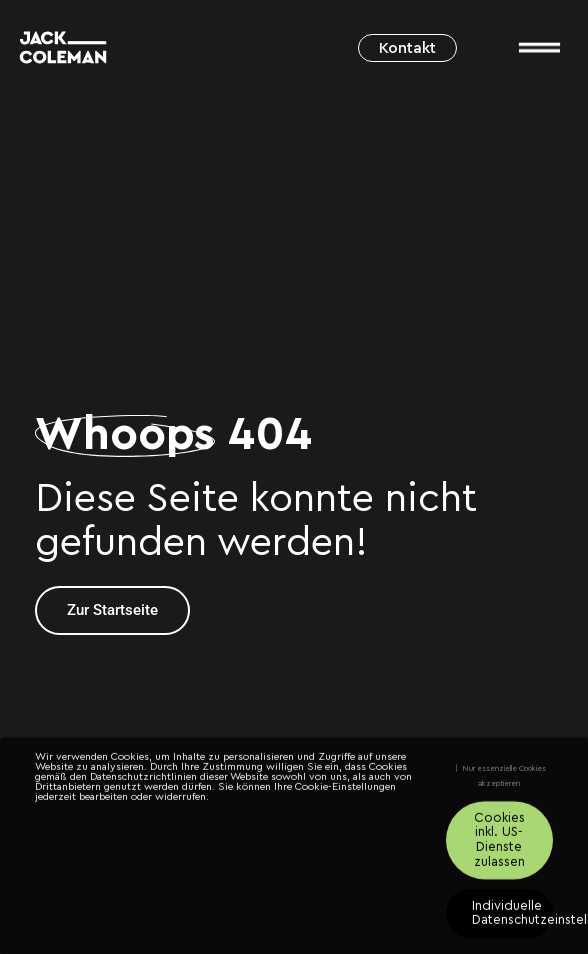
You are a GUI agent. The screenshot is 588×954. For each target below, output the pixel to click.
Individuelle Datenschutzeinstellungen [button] (512, 918)
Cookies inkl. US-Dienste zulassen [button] (499, 845)
